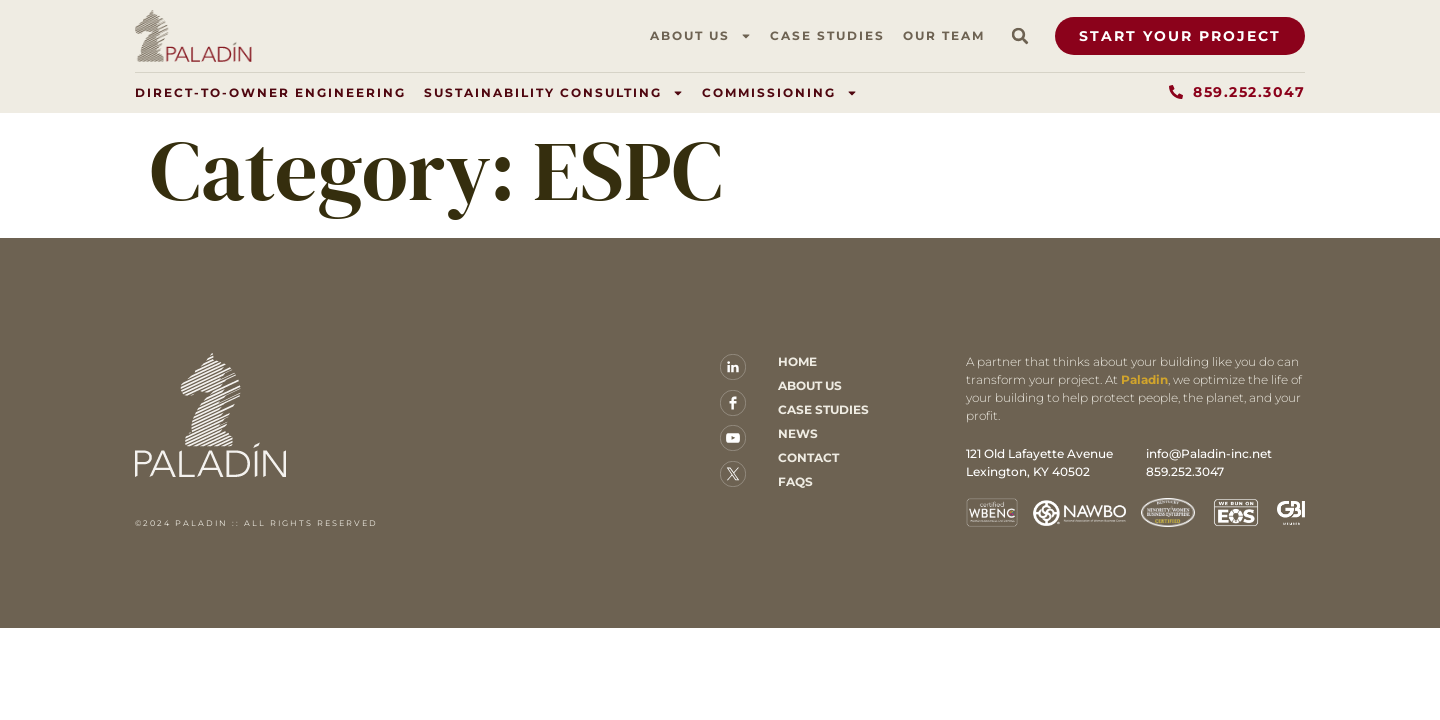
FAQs (795, 481)
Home (797, 361)
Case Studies (827, 35)
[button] (1020, 36)
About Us (701, 36)
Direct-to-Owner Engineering (270, 92)
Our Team (944, 35)
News (798, 433)
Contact (808, 457)
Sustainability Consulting (554, 93)
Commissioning (780, 93)
